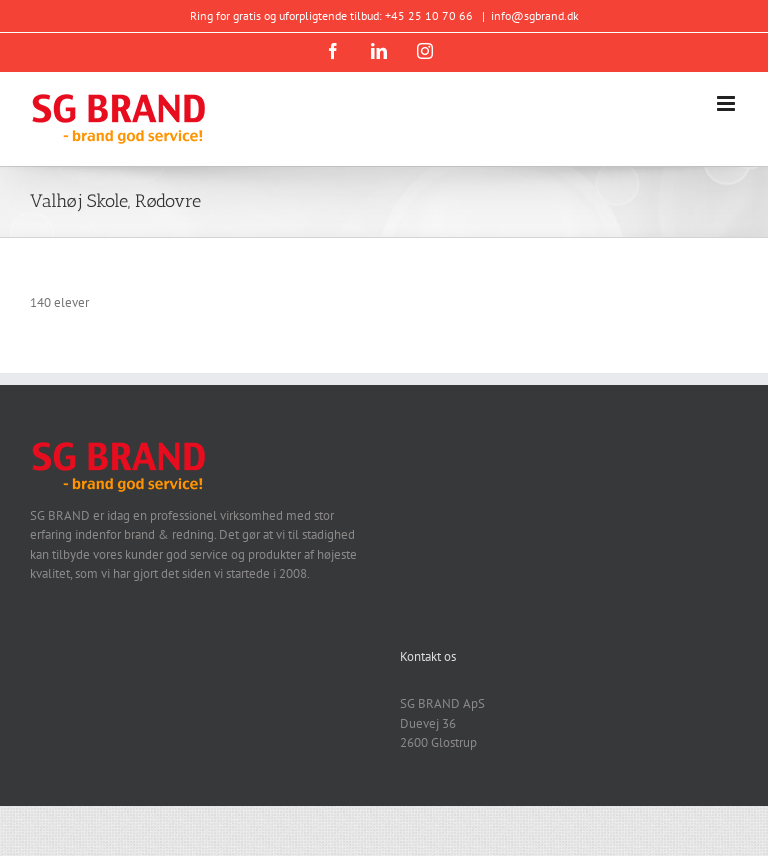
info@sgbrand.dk (535, 15)
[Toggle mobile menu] (727, 103)
